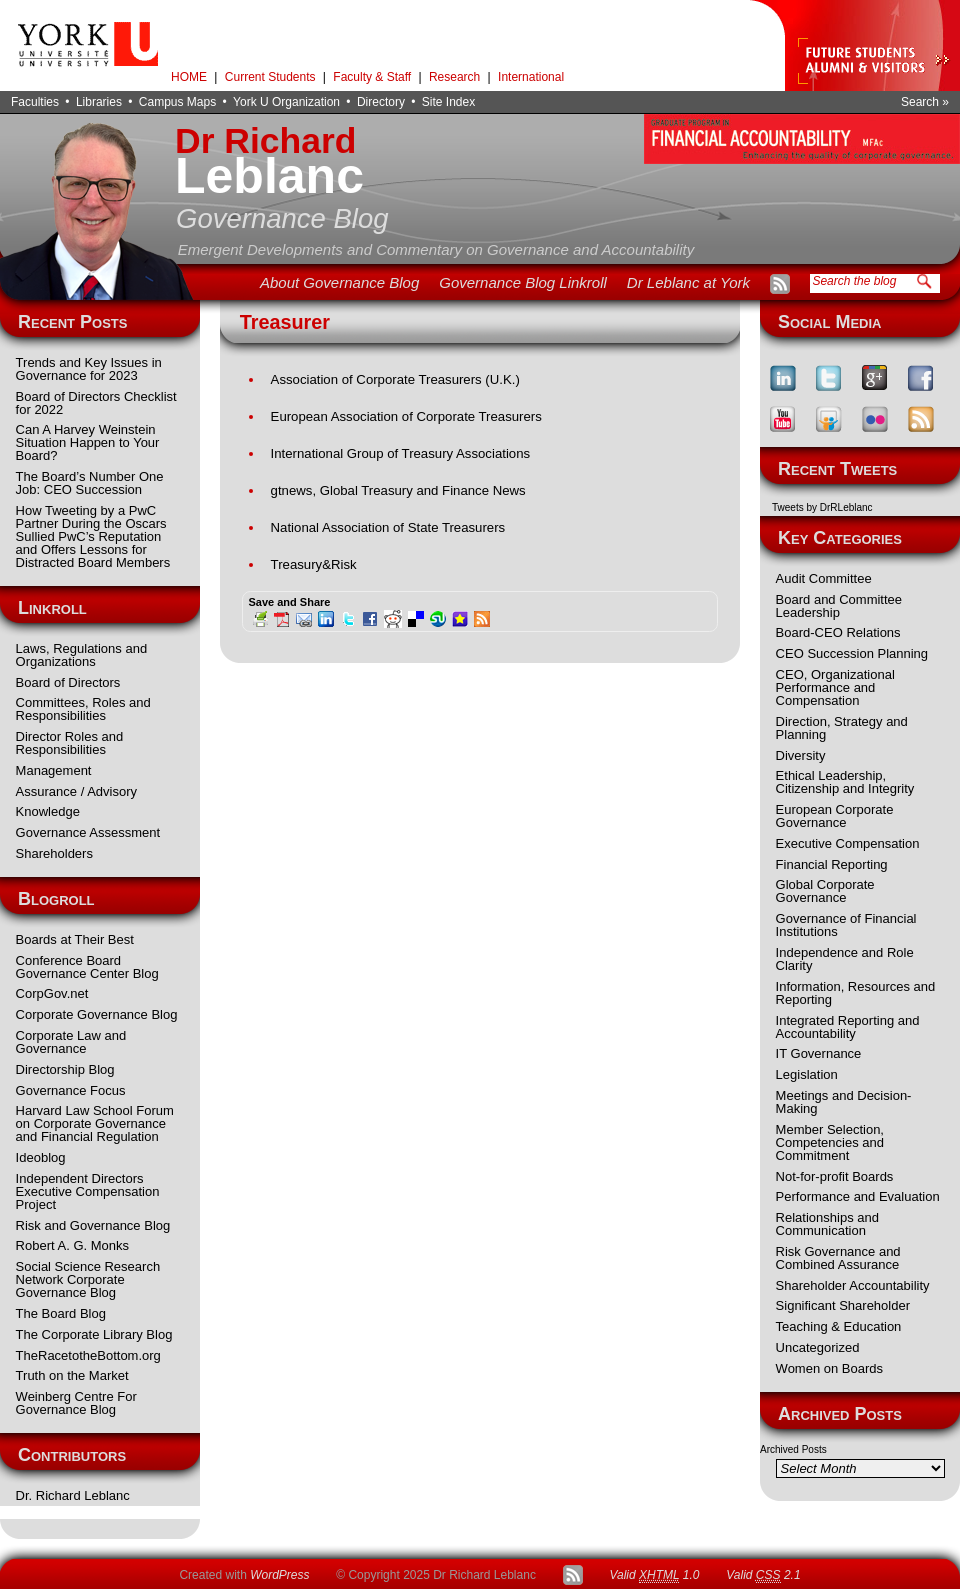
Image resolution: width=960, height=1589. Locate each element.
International (531, 77)
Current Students (270, 77)
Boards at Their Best (75, 939)
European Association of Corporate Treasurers (406, 416)
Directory (381, 102)
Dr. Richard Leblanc (73, 1495)
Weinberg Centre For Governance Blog (76, 1403)
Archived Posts (793, 1449)
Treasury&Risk (314, 564)
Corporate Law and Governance (71, 1042)
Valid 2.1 (763, 1575)
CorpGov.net (52, 993)
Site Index (448, 102)
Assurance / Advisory (76, 791)
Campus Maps (177, 102)
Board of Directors (68, 682)
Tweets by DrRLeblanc (822, 507)
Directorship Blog (65, 1069)
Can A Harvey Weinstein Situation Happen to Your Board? (88, 442)
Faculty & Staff (372, 77)
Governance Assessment (88, 832)
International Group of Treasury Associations (401, 453)
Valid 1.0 (654, 1575)
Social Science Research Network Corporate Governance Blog (88, 1279)
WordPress (279, 1575)
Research (454, 77)
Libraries (99, 102)
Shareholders (54, 853)
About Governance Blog (339, 282)
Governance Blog (282, 218)
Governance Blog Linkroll (523, 282)
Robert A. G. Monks (72, 1245)
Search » (925, 102)
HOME (189, 77)
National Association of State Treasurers (388, 527)
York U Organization (286, 102)
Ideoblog (41, 1157)
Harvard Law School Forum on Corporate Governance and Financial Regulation (95, 1123)
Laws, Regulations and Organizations (82, 655)
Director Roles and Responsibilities (70, 743)
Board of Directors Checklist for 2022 (96, 403)
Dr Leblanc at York (688, 282)
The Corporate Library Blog (94, 1334)
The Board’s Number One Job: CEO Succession (90, 483)
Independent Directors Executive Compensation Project (88, 1191)
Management (54, 770)
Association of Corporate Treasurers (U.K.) (395, 379)
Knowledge (48, 811)
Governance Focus (71, 1090)
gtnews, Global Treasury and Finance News (398, 490)
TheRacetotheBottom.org (88, 1355)
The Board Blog (61, 1313)
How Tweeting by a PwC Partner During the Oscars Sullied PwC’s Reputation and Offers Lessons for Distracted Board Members (93, 536)
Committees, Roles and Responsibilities (83, 709)
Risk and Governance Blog (93, 1225)
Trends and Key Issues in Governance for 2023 (89, 369)
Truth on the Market (72, 1375)
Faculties (35, 102)
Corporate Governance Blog (97, 1014)
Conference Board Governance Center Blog (87, 967)
